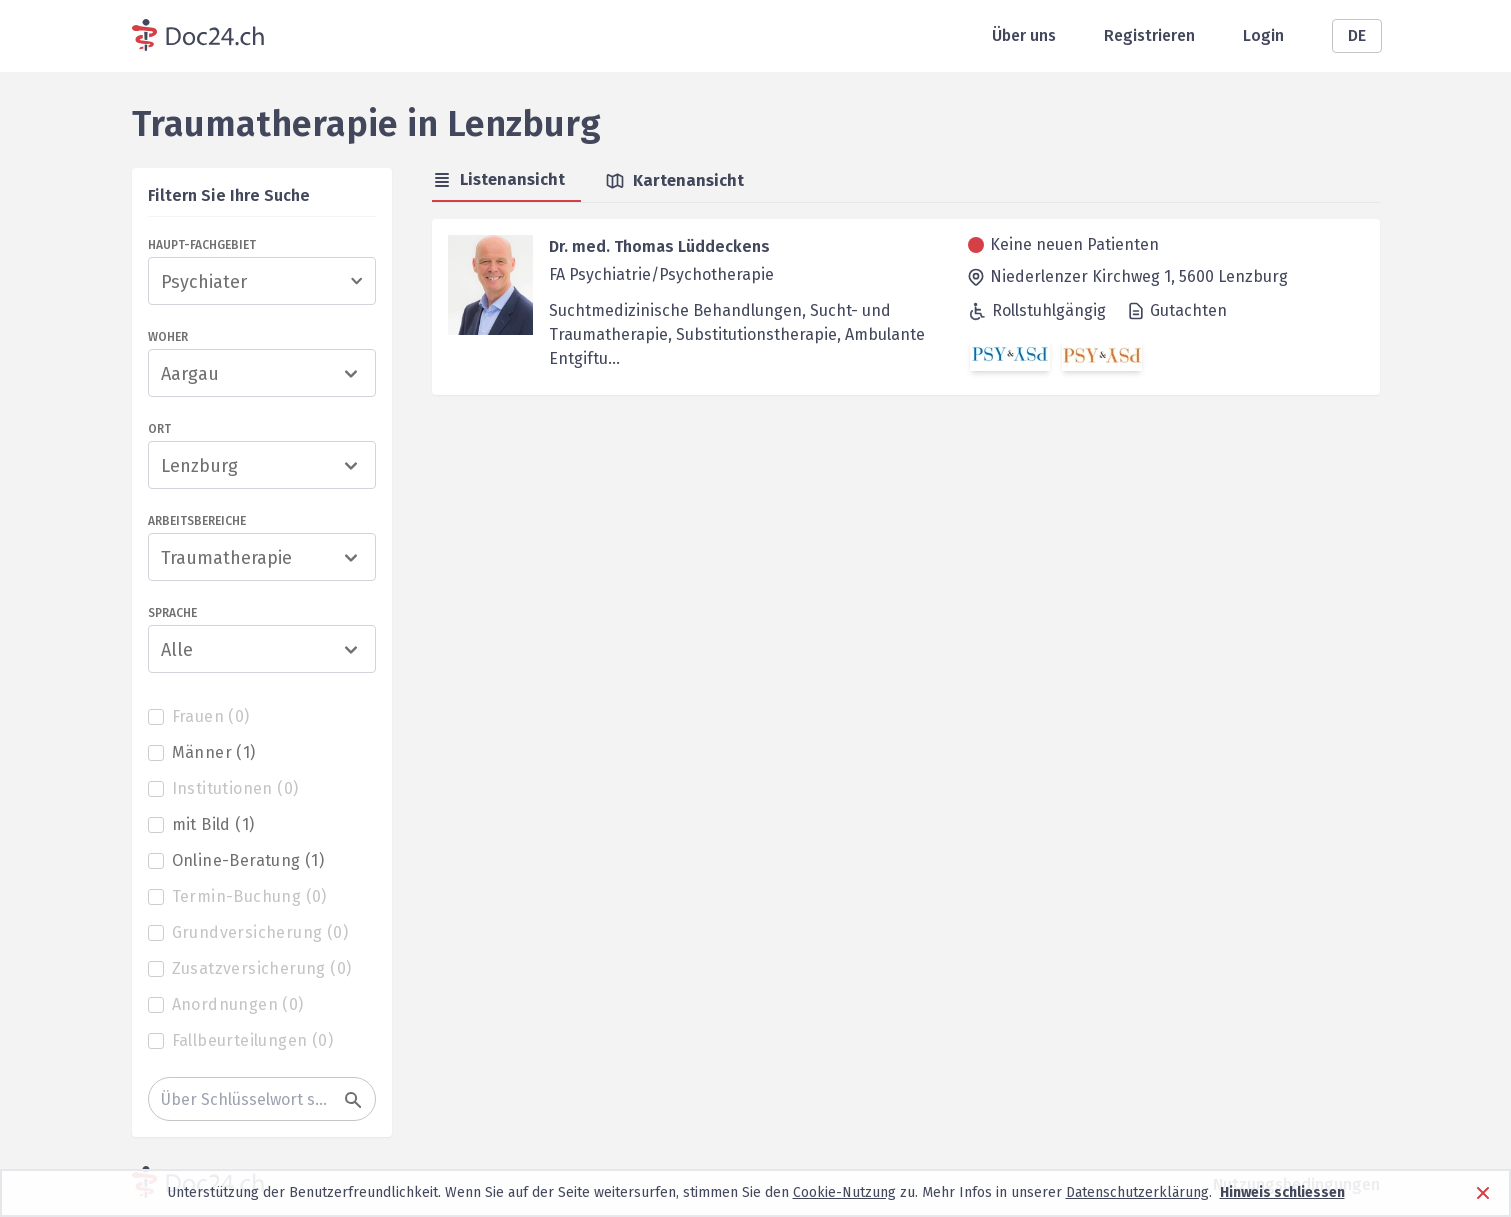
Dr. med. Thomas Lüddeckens (659, 246)
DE (1357, 35)
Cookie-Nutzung (844, 1192)
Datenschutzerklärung (1137, 1192)
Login (1263, 35)
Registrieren (1149, 35)
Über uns (1024, 35)
